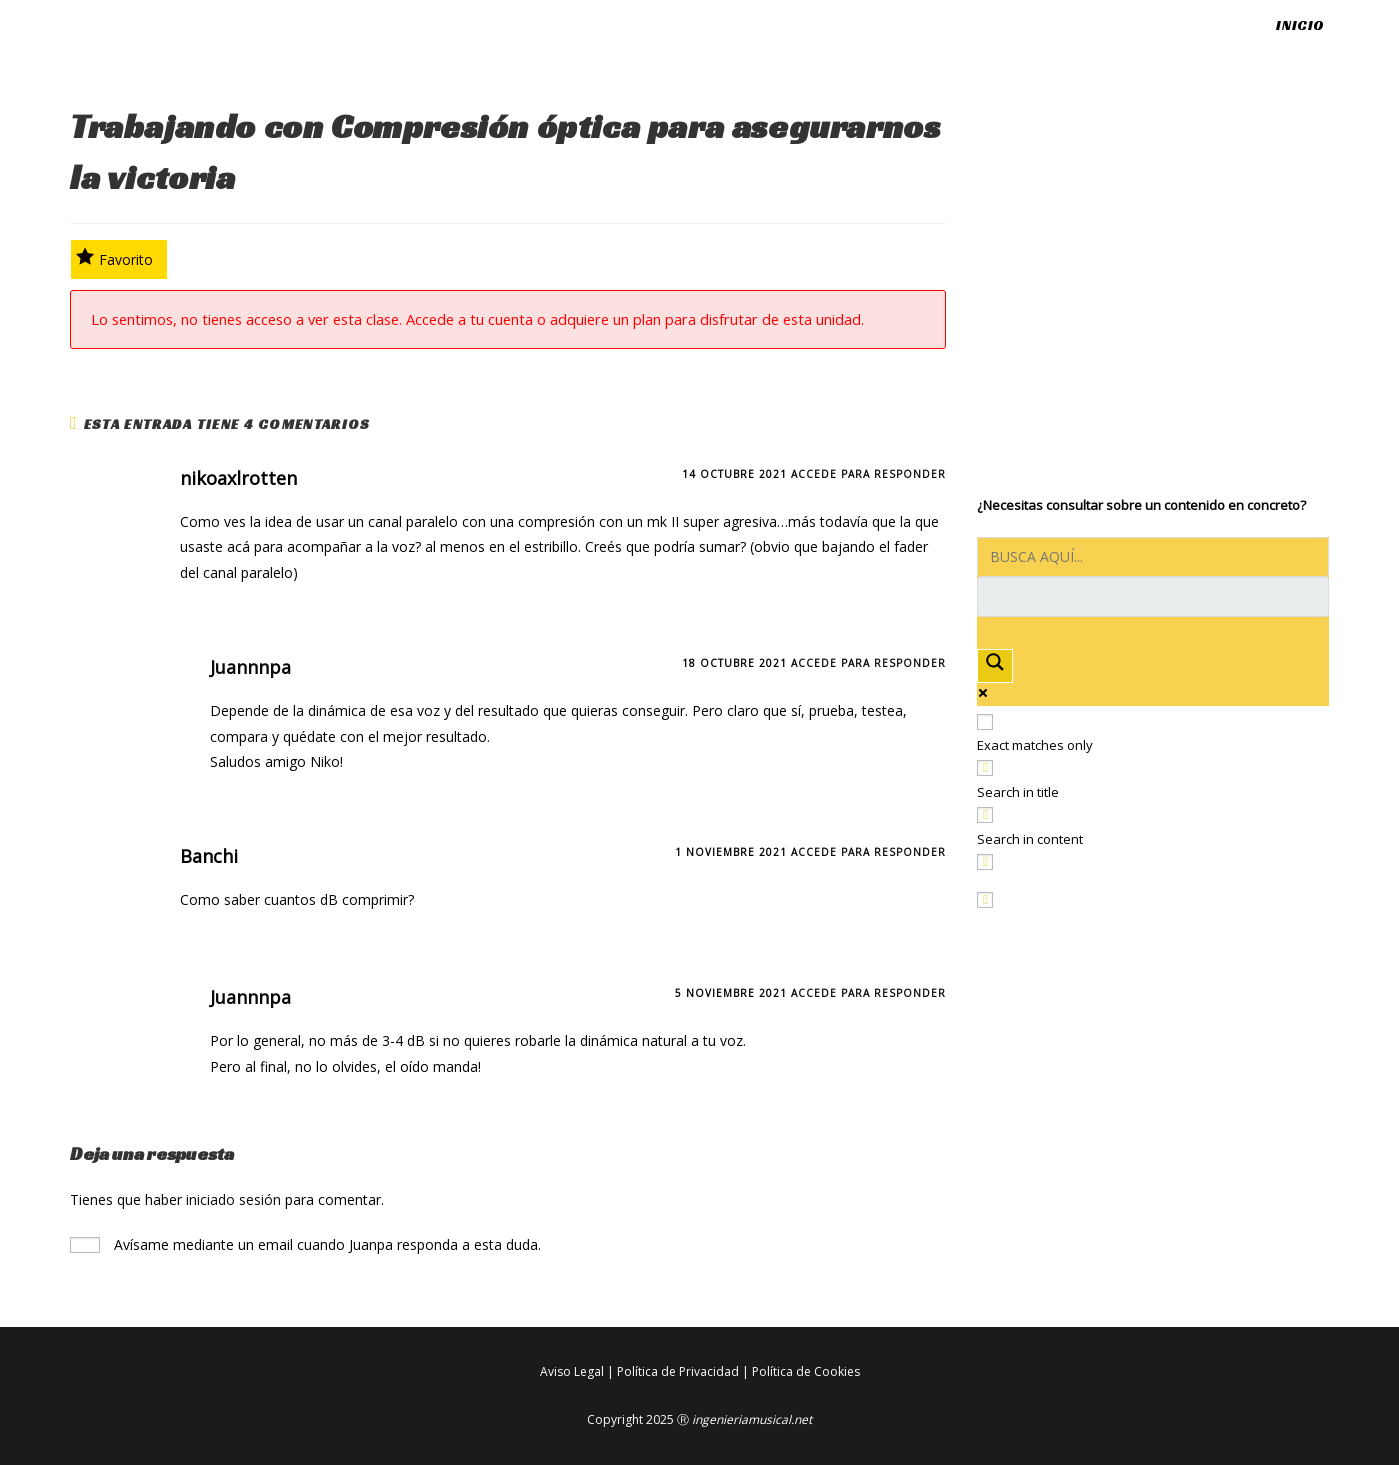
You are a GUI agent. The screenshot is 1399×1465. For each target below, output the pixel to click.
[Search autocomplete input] (1153, 597)
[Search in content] (985, 815)
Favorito (114, 258)
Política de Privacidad (678, 1371)
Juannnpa (250, 667)
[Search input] (1153, 557)
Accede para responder (868, 474)
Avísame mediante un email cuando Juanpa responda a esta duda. (305, 1244)
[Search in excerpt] (985, 862)
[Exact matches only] (985, 722)
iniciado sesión (233, 1199)
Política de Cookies (806, 1371)
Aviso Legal (572, 1371)
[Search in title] (985, 768)
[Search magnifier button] (995, 665)
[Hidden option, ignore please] (985, 900)
